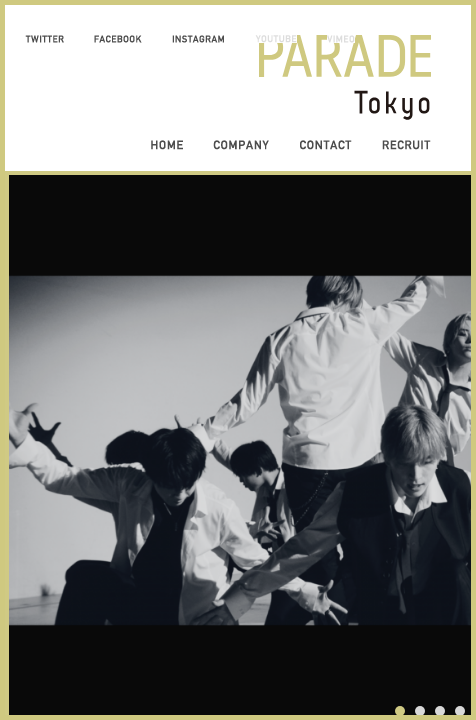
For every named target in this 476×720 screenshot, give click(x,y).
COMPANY (241, 145)
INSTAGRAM (198, 39)
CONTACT (325, 145)
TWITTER (44, 39)
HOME (167, 145)
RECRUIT (406, 145)
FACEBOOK (118, 39)
